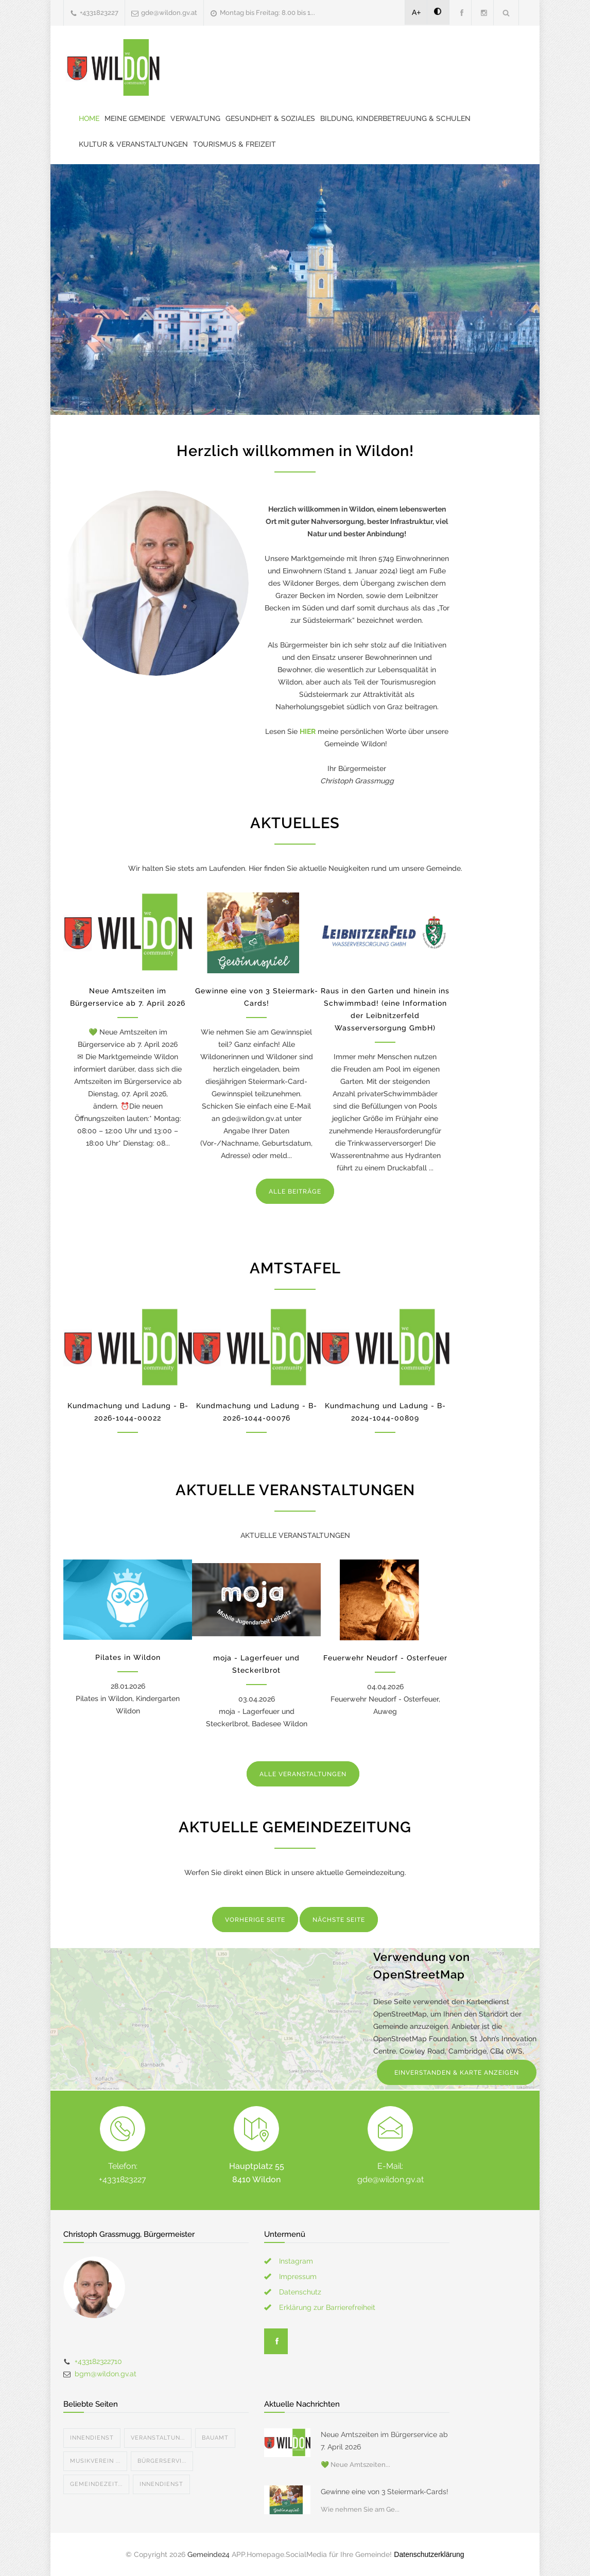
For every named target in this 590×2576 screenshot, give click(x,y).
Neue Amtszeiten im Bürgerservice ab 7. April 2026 (384, 2440)
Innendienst (92, 2437)
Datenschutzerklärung (429, 2554)
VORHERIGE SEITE (255, 1919)
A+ (416, 12)
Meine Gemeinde (135, 118)
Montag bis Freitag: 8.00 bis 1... (267, 12)
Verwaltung (195, 118)
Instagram (296, 2261)
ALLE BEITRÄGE (295, 1191)
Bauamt (215, 2437)
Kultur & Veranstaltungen (133, 144)
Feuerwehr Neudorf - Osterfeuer (385, 1658)
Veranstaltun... (158, 2437)
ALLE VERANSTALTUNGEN (302, 1774)
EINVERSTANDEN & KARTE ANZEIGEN (456, 2072)
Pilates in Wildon (128, 1657)
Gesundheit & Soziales (270, 118)
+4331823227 (99, 12)
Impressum (298, 2276)
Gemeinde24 (208, 2554)
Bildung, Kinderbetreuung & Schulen (395, 118)
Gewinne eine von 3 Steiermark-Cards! (384, 2491)
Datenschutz (300, 2292)
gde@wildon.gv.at (169, 12)
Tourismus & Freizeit (234, 144)
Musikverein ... (95, 2461)
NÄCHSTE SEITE (339, 1919)
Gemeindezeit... (96, 2484)
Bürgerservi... (161, 2461)
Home (89, 118)
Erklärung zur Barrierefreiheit (327, 2307)
